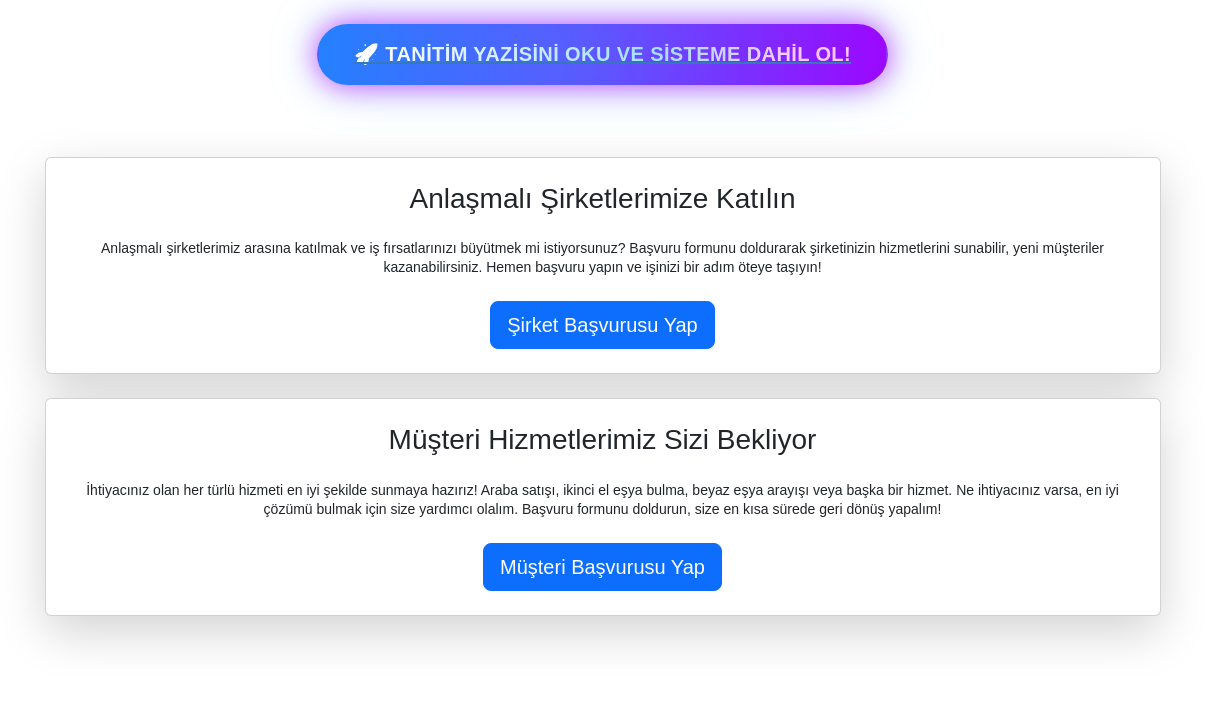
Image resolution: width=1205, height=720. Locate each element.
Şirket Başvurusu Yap (602, 325)
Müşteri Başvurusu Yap (602, 567)
